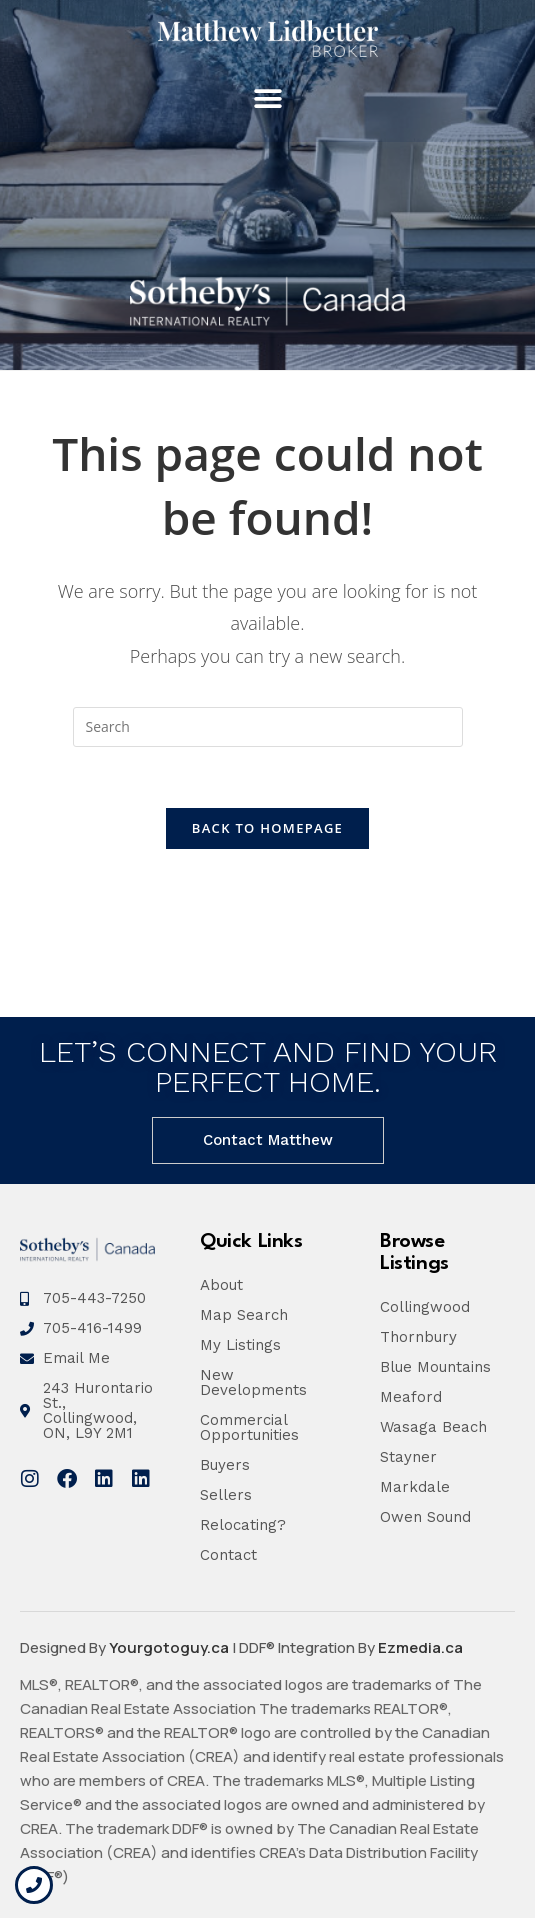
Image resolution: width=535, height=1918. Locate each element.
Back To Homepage (267, 828)
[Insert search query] (268, 727)
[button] (267, 99)
